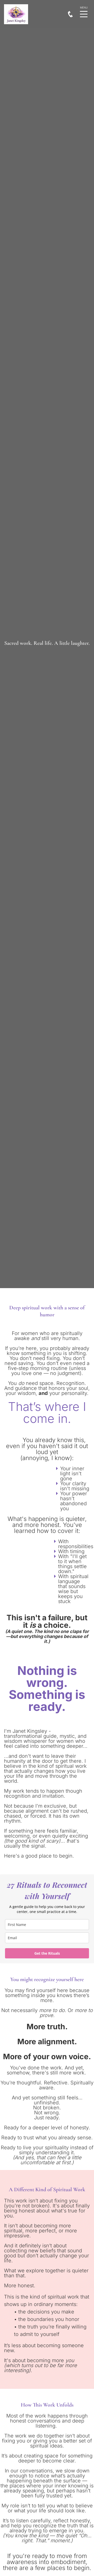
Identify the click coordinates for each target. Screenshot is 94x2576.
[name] (47, 1924)
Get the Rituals (47, 1953)
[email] (47, 1937)
